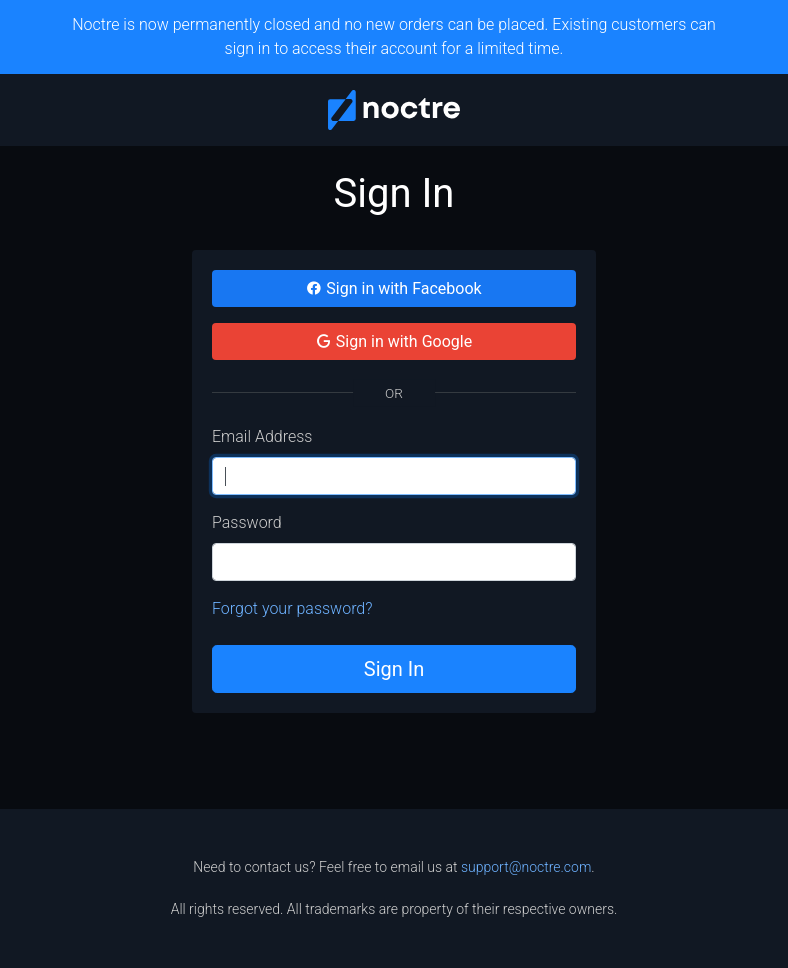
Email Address (262, 436)
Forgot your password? (292, 608)
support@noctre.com (526, 867)
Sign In (394, 669)
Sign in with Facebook (393, 288)
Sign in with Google (394, 341)
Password (247, 522)
